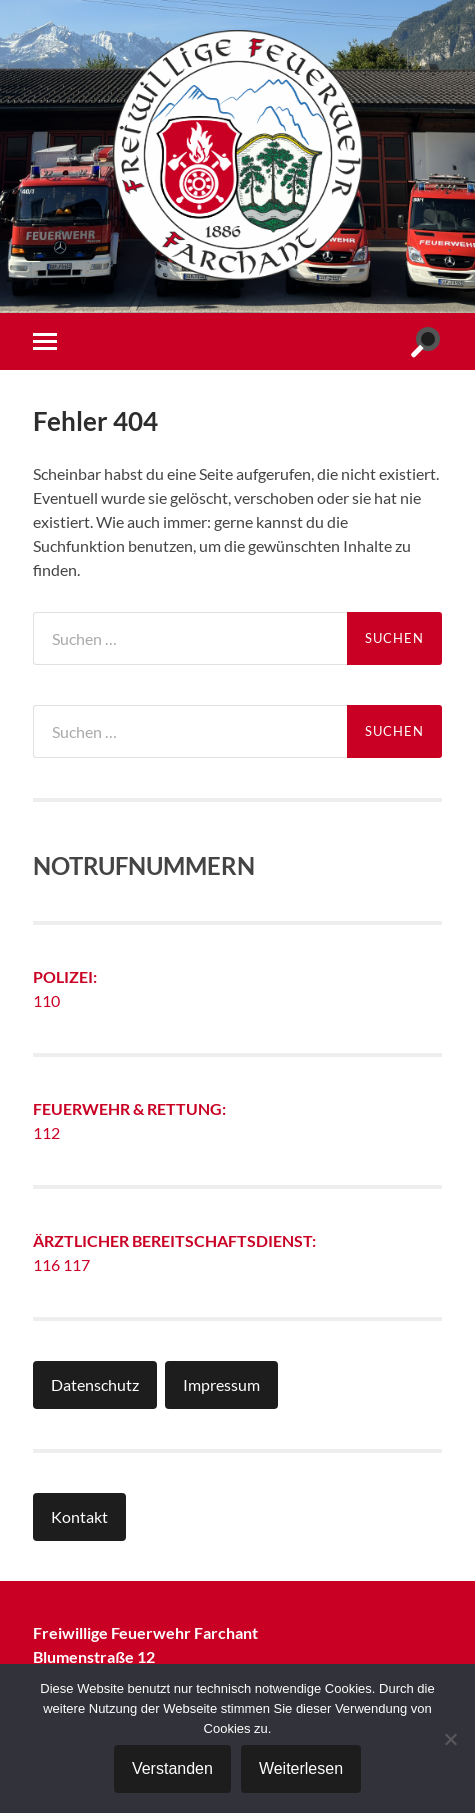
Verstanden (172, 1768)
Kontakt (79, 1516)
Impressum (221, 1384)
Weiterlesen (301, 1768)
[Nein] (450, 1739)
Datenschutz (95, 1384)
